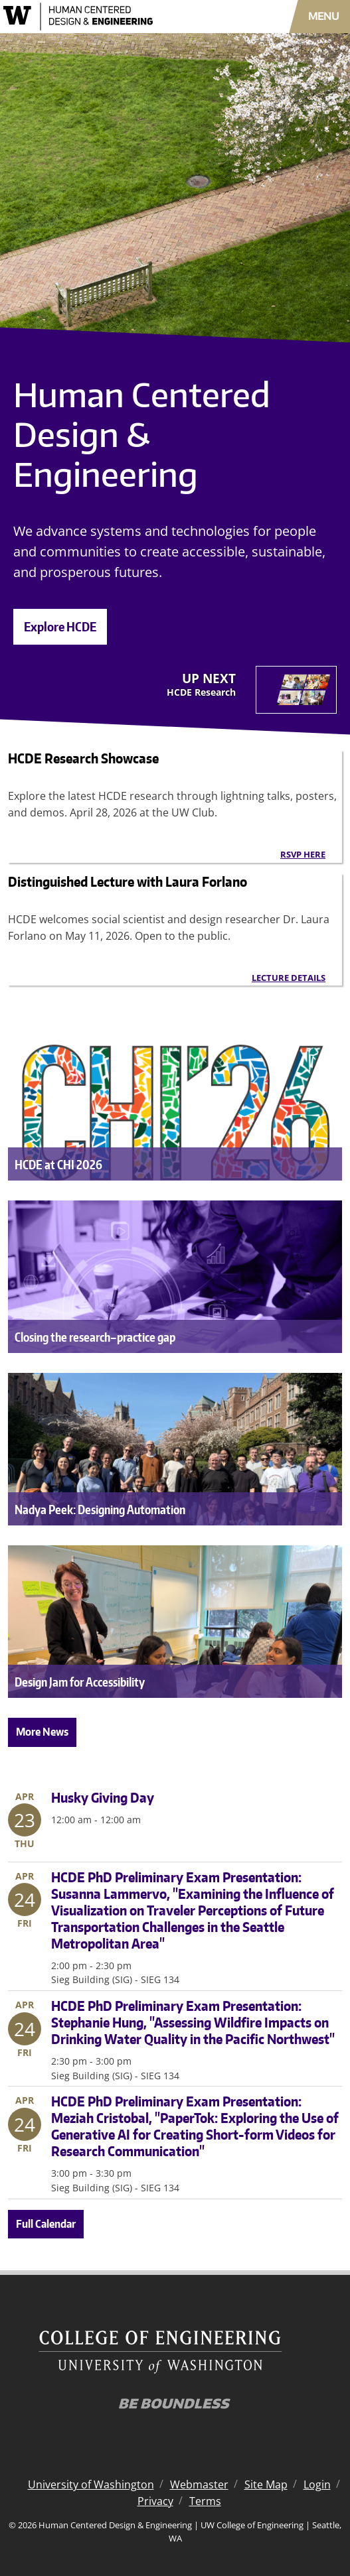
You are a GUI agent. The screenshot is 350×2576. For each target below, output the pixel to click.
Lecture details (288, 978)
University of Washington (91, 2484)
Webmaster (199, 2484)
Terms (205, 2501)
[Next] (252, 690)
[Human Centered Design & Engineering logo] (102, 17)
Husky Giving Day (102, 1797)
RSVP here (302, 854)
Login (317, 2484)
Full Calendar (46, 2223)
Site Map (266, 2484)
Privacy (155, 2501)
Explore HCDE (60, 626)
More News (42, 1731)
